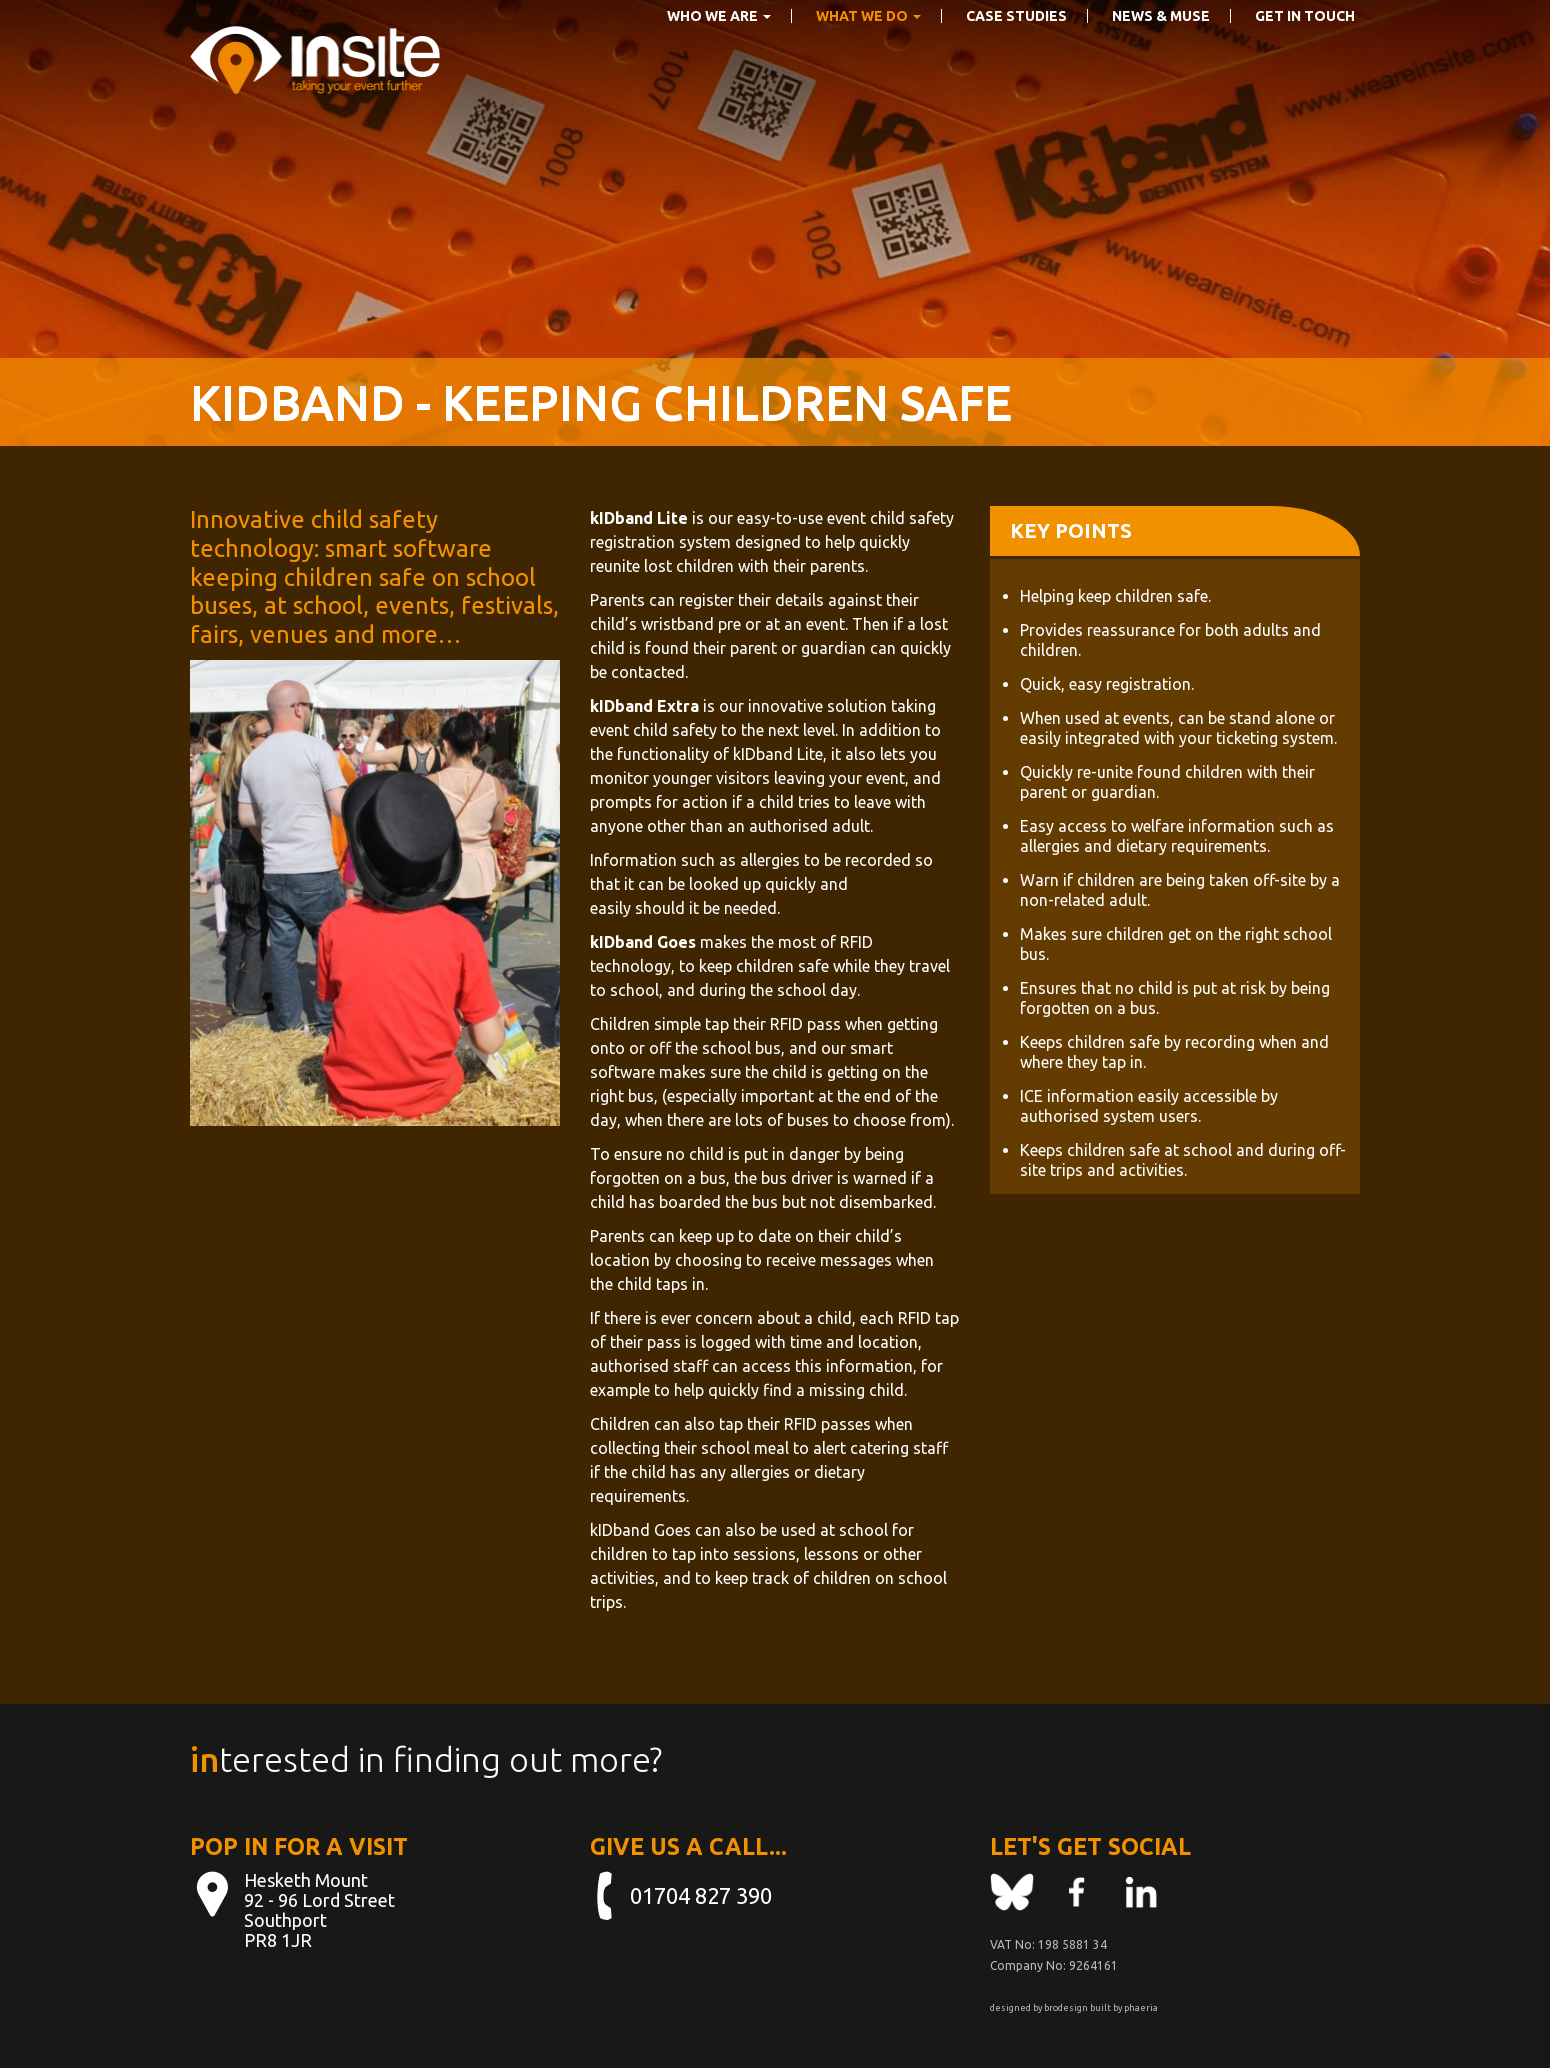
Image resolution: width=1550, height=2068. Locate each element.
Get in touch (1305, 47)
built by (1106, 2008)
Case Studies (1016, 47)
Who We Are (719, 47)
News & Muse (1161, 47)
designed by (1016, 2008)
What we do (868, 47)
